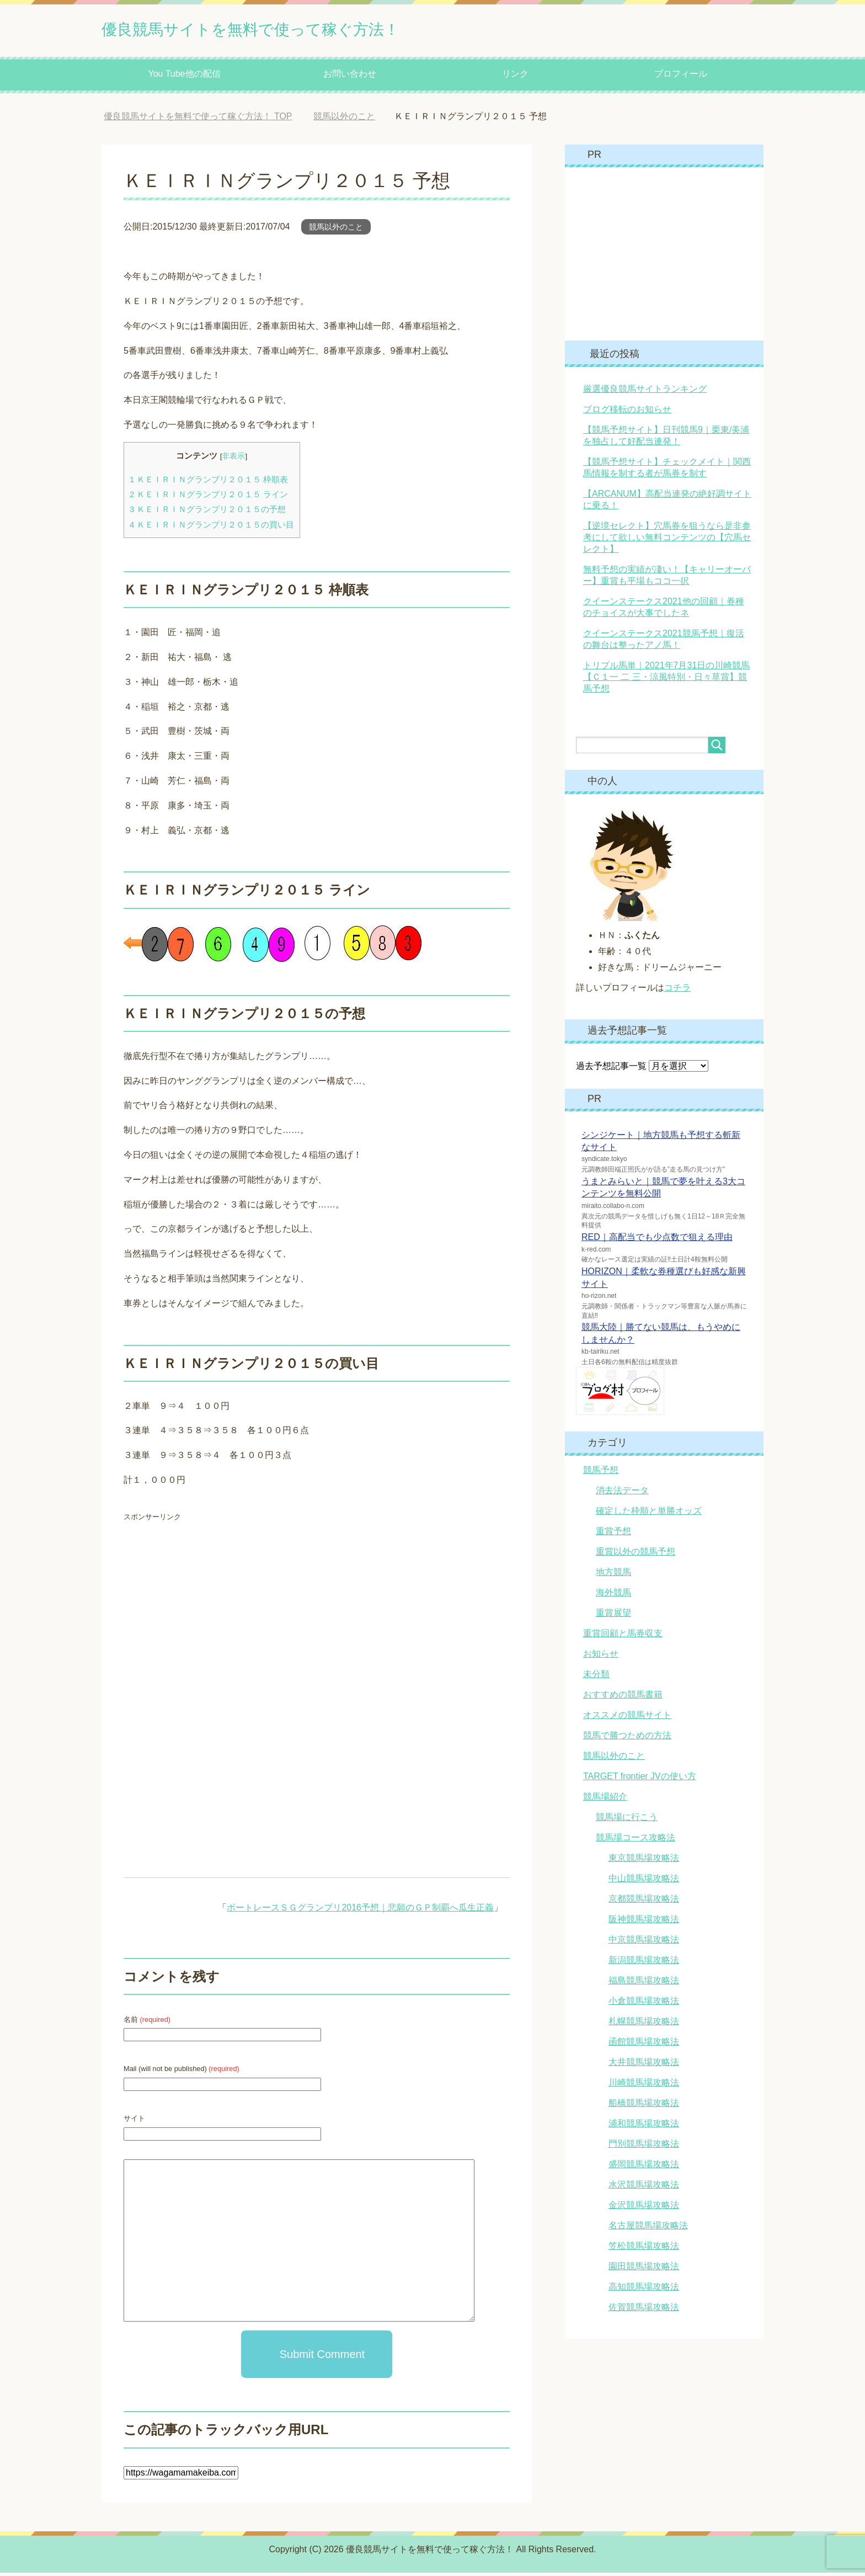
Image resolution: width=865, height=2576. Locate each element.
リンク (515, 77)
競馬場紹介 (605, 1800)
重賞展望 (613, 1616)
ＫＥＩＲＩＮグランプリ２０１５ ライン (209, 497)
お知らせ (600, 1657)
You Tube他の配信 (184, 77)
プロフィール (680, 77)
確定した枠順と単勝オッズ (649, 1514)
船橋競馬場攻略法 (643, 2106)
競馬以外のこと (336, 230)
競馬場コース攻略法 (635, 1840)
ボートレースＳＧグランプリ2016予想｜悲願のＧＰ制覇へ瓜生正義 (360, 1910)
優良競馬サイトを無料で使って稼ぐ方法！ (292, 29)
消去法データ (622, 1493)
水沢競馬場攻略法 (643, 2187)
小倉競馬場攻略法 (643, 2004)
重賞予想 (613, 1534)
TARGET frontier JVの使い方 (639, 1779)
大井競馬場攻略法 (643, 2065)
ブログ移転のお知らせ (627, 412)
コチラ (677, 991)
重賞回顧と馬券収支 (623, 1636)
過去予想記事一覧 (611, 1069)
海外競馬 (613, 1595)
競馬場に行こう (627, 1820)
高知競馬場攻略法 (643, 2290)
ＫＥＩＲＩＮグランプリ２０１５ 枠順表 (209, 482)
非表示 (233, 459)
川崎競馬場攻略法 (643, 2085)
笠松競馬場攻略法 (643, 2249)
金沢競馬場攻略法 (643, 2208)
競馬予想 (600, 1473)
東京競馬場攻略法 (643, 1861)
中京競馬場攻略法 (643, 1942)
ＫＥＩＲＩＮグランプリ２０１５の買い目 (212, 528)
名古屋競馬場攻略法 (648, 2228)
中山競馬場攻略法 (643, 1881)
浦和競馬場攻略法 (643, 2126)
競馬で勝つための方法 (627, 1738)
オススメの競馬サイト (627, 1718)
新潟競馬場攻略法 (643, 1963)
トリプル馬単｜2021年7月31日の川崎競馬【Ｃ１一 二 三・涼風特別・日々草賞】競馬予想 (666, 680)
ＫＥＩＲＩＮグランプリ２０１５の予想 (208, 512)
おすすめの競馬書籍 (623, 1697)
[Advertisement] (216, 1611)
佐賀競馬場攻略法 (643, 2310)
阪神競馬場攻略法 (643, 1922)
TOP (198, 119)
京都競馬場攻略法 (643, 1902)
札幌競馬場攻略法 (643, 2024)
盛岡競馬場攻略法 (643, 2167)
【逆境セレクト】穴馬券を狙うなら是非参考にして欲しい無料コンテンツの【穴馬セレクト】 (667, 540)
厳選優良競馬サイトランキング (645, 392)
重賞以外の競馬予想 (635, 1555)
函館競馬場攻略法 (643, 2045)
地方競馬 (613, 1575)
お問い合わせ (349, 77)
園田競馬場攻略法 (643, 2269)
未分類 (596, 1677)
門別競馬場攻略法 (643, 2147)
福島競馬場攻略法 (643, 1983)
